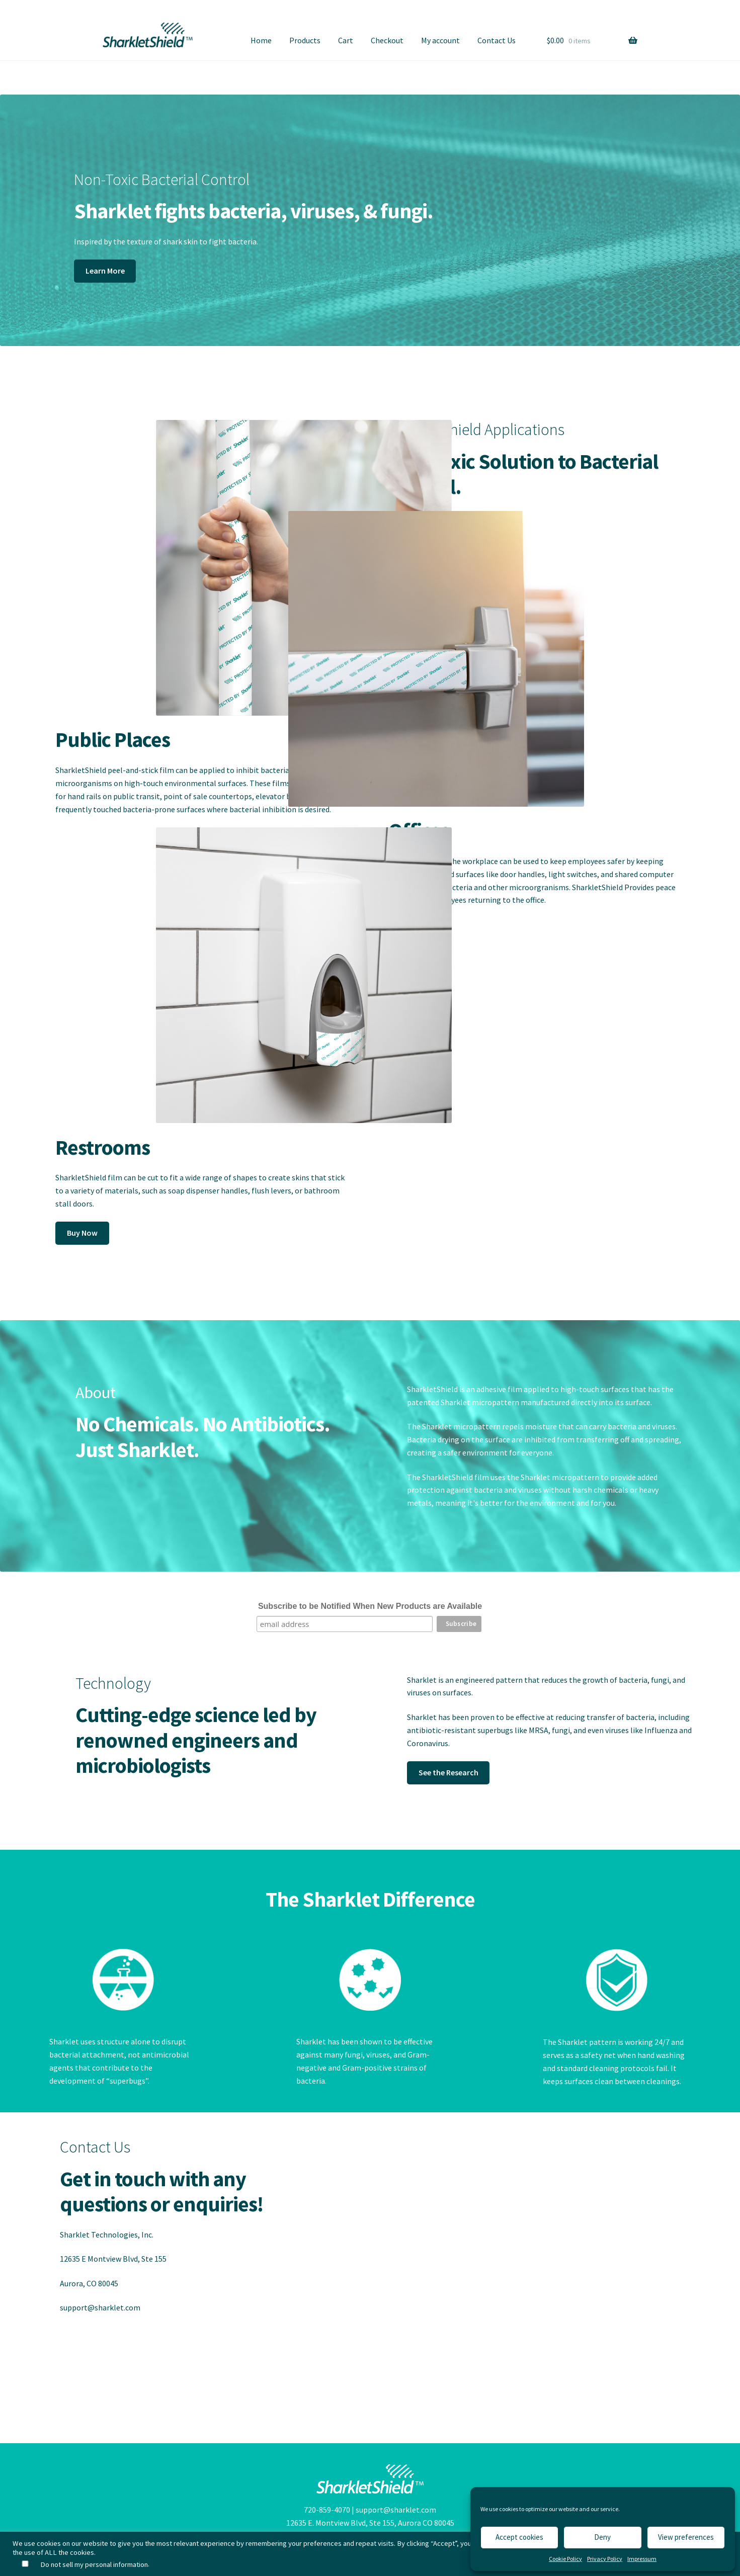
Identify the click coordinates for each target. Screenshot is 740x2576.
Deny (602, 2537)
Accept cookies (519, 2537)
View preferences (686, 2537)
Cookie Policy (565, 2558)
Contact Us (496, 40)
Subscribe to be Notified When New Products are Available (370, 1606)
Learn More (105, 271)
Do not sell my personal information (94, 2564)
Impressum (641, 2558)
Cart (345, 40)
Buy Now (82, 1233)
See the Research (448, 1772)
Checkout (387, 40)
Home (261, 40)
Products (304, 40)
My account (440, 40)
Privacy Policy (604, 2558)
